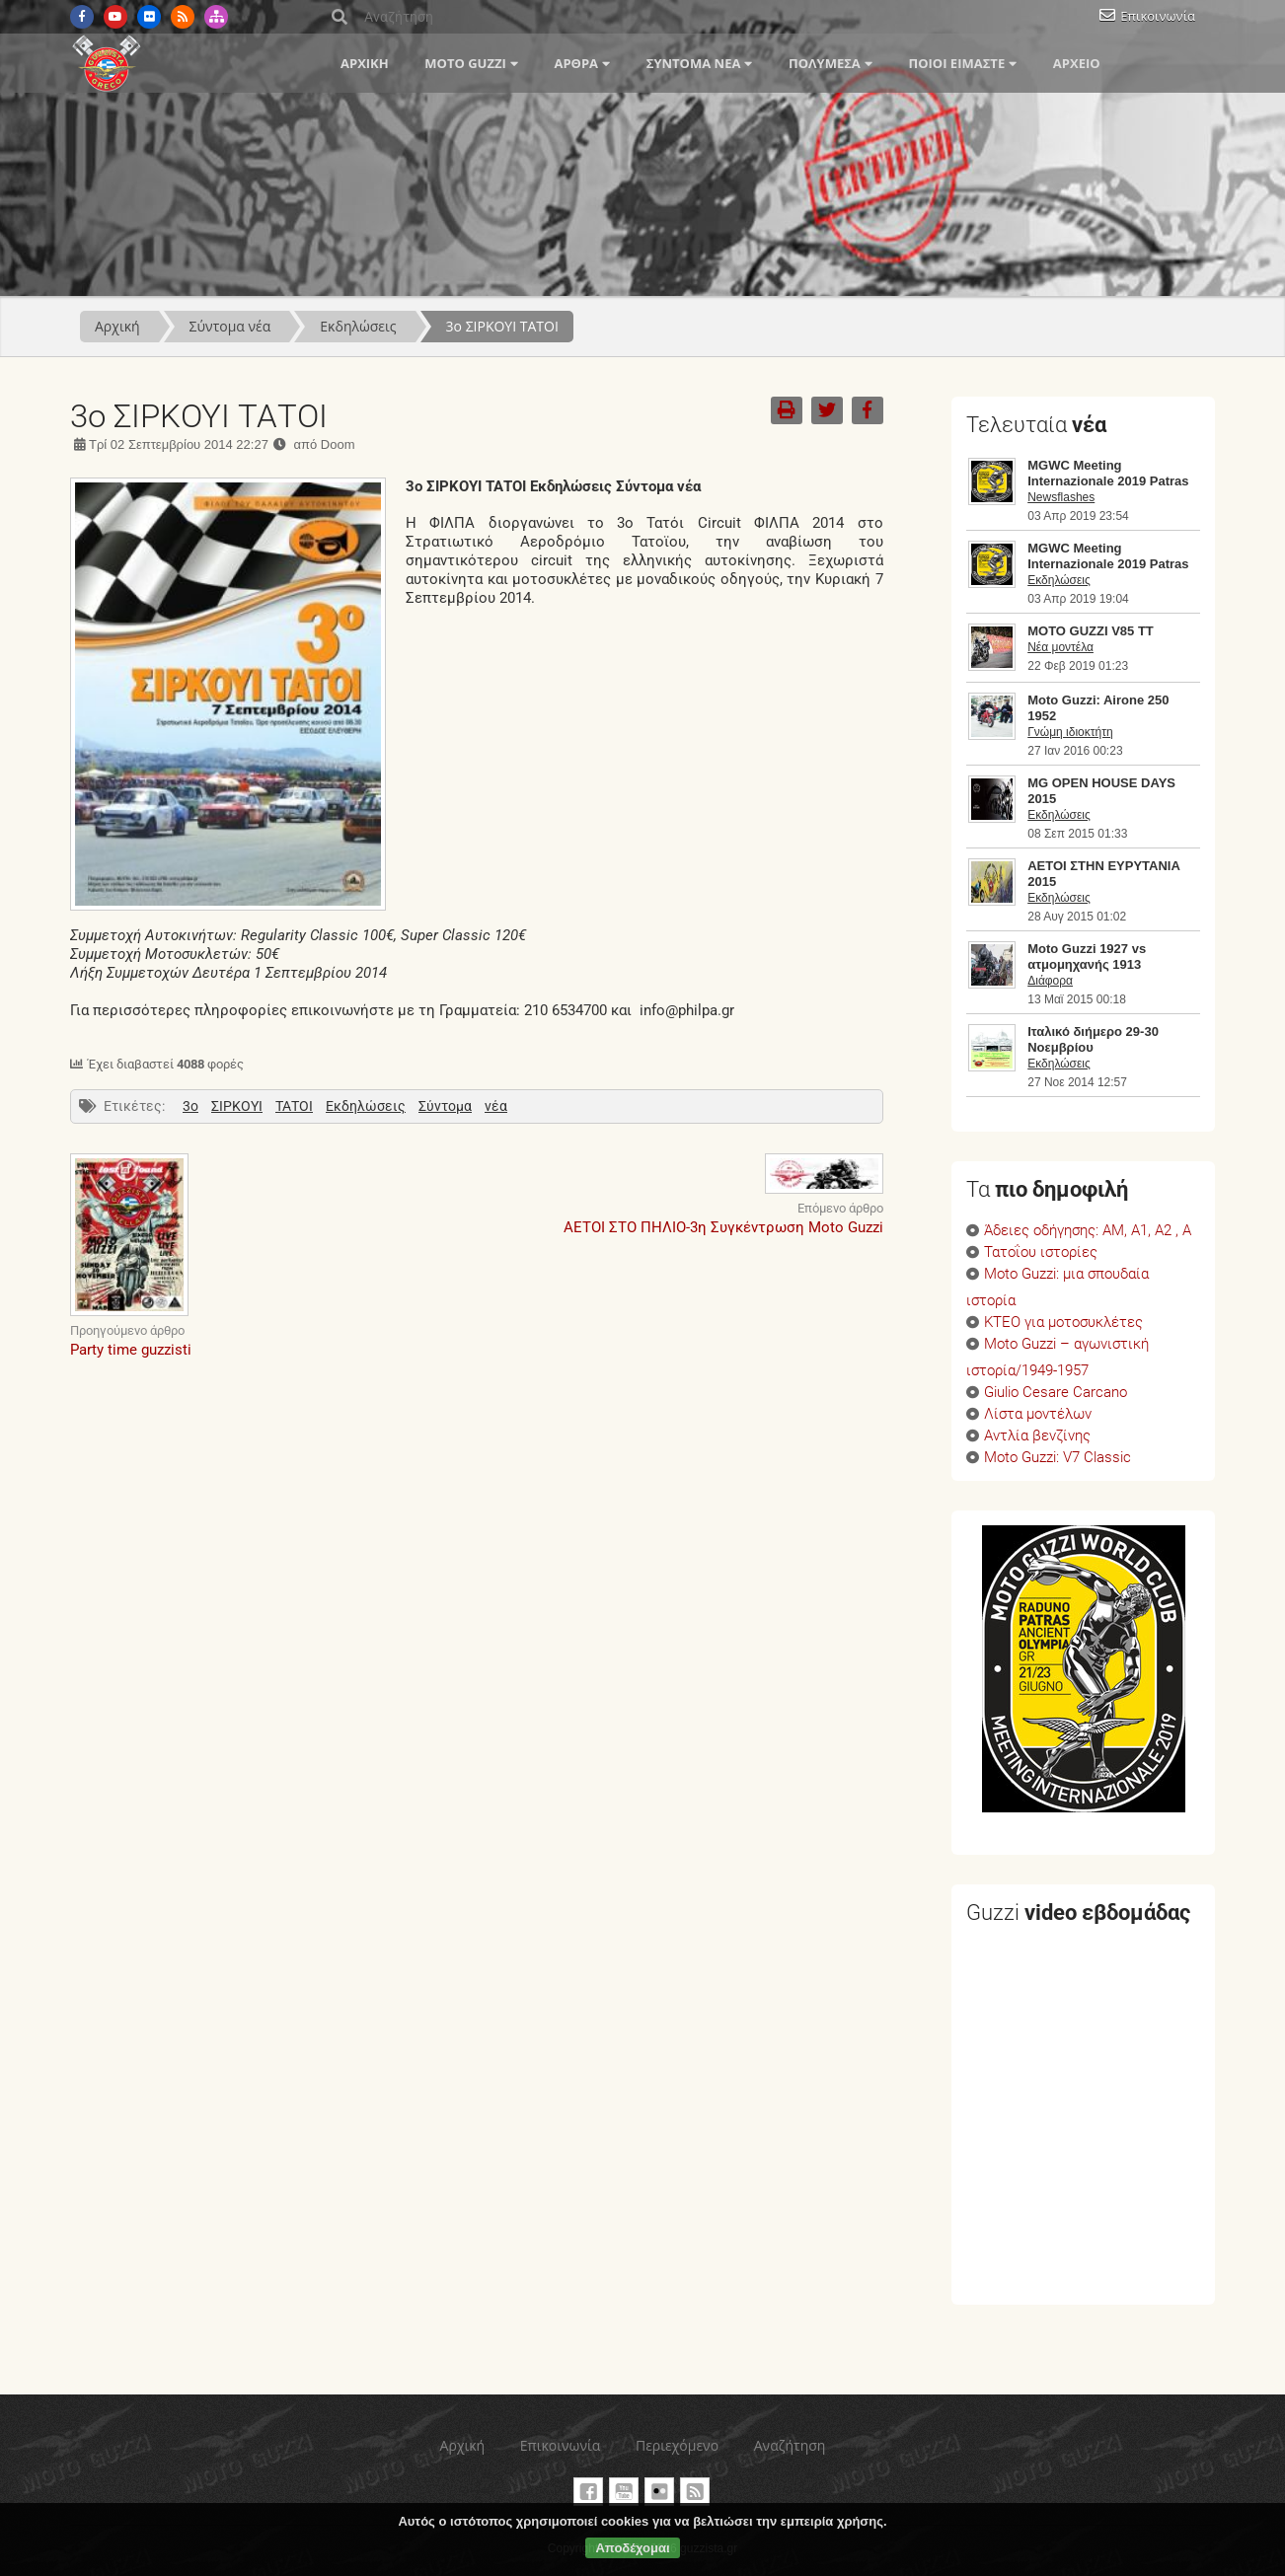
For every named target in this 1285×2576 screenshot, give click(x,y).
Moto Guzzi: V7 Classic (1057, 1457)
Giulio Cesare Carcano (1055, 1392)
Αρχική (364, 63)
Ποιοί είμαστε (956, 63)
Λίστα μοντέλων (1038, 1414)
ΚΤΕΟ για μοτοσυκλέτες (1063, 1322)
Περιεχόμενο (677, 2445)
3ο (190, 1106)
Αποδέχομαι (632, 2547)
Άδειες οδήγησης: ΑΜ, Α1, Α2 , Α (1087, 1230)
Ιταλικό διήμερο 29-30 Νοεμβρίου (1093, 1039)
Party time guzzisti (130, 1350)
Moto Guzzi (464, 63)
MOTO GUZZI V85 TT (1090, 631)
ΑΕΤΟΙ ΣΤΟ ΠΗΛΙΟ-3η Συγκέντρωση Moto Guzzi (723, 1227)
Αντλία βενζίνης (1037, 1436)
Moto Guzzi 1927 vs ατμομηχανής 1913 (1086, 956)
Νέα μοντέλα (1060, 647)
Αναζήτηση (790, 2445)
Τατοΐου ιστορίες (1040, 1252)
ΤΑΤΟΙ (294, 1106)
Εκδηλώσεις (358, 326)
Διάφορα (1050, 981)
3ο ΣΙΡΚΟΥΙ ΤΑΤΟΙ (502, 326)
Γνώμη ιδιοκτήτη (1069, 732)
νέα (496, 1106)
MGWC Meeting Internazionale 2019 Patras (1107, 473)
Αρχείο (1076, 63)
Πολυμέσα (825, 63)
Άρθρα (576, 63)
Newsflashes (1061, 497)
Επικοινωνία (1157, 16)
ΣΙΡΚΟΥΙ (237, 1106)
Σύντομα (445, 1106)
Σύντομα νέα (693, 63)
